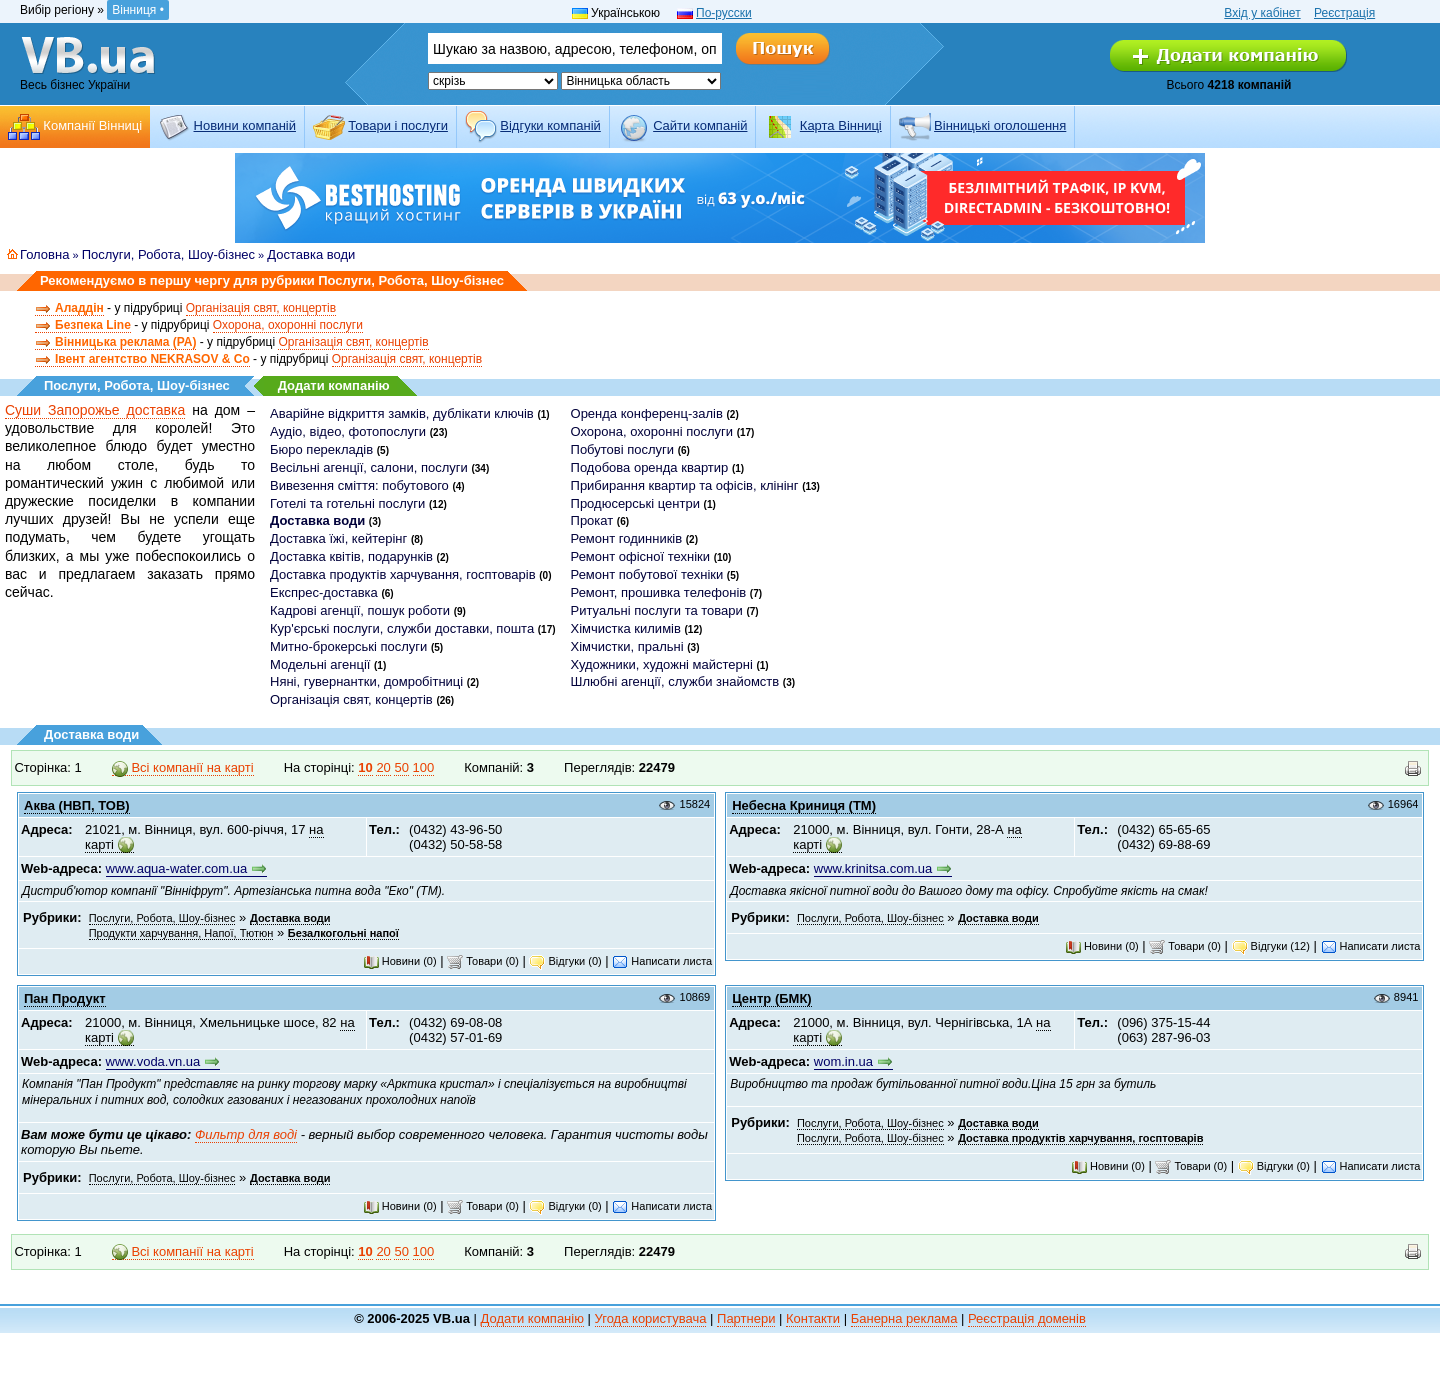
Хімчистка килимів (626, 628)
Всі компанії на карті (183, 768)
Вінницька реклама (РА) (125, 342)
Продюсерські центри (635, 503)
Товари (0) (483, 961)
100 (424, 767)
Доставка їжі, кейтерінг (338, 538)
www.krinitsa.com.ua (873, 868)
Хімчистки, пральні (627, 646)
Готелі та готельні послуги (347, 503)
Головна (44, 254)
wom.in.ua (843, 1061)
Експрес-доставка (324, 592)
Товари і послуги (398, 125)
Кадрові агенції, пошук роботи (360, 610)
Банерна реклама (904, 1318)
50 (401, 767)
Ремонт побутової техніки (647, 574)
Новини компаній (245, 125)
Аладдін (79, 308)
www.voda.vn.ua (153, 1061)
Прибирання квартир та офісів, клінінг (685, 485)
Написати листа (662, 961)
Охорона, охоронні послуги (288, 325)
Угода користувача (651, 1318)
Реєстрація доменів (1027, 1318)
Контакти (813, 1318)
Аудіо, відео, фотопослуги (348, 431)
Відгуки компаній (550, 125)
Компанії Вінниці (92, 125)
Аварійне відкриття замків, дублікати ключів (402, 413)
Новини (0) (400, 961)
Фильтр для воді (246, 1134)
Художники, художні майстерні (662, 664)
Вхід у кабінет (1262, 13)
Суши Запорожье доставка (95, 410)
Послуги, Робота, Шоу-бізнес (168, 254)
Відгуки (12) (1271, 946)
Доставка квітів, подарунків (351, 556)
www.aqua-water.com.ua (177, 868)
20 (383, 767)
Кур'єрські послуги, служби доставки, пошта (402, 628)
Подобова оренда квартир (650, 467)
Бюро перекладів (321, 449)
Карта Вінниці (841, 125)
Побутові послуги (623, 449)
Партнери (746, 1318)
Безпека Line (93, 325)
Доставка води (311, 254)
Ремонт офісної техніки (640, 556)
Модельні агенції (320, 664)
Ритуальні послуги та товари (657, 610)
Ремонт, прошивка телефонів (659, 592)
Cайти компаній (700, 125)
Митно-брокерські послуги (348, 646)
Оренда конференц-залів (647, 413)
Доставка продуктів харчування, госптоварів (403, 574)
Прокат (592, 520)
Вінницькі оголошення (1000, 125)
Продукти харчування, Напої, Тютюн (181, 933)
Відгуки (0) (565, 961)
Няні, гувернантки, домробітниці (366, 681)
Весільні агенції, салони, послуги (369, 467)
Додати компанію (334, 385)
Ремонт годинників (627, 538)
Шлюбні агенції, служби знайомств (675, 681)
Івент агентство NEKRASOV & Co (152, 359)
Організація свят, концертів (261, 308)
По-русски (724, 13)
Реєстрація (1344, 13)
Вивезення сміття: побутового (359, 485)
